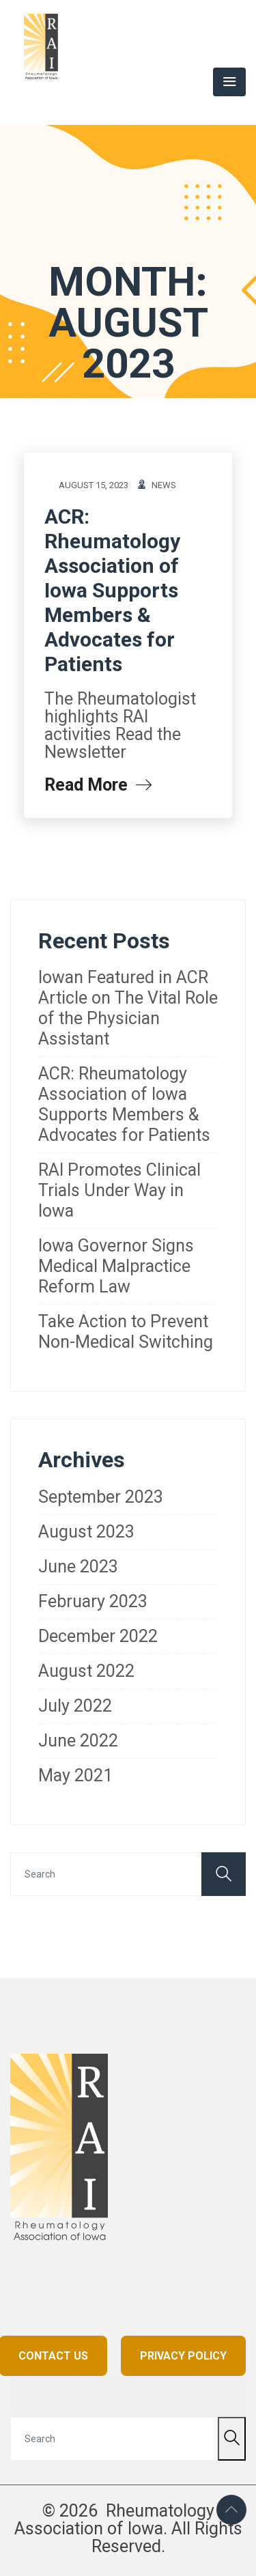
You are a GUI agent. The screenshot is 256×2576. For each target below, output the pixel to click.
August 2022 (86, 1671)
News (164, 485)
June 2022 (78, 1741)
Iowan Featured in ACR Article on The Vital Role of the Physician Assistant (128, 1008)
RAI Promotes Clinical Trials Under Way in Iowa (119, 1190)
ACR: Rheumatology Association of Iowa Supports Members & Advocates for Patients (112, 590)
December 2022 (98, 1636)
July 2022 (75, 1706)
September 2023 (100, 1497)
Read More (98, 785)
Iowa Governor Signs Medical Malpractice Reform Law (116, 1266)
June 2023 (78, 1566)
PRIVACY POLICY (183, 2355)
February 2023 (92, 1601)
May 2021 (75, 1775)
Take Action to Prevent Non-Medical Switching (125, 1332)
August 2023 (86, 1532)
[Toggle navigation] (229, 82)
